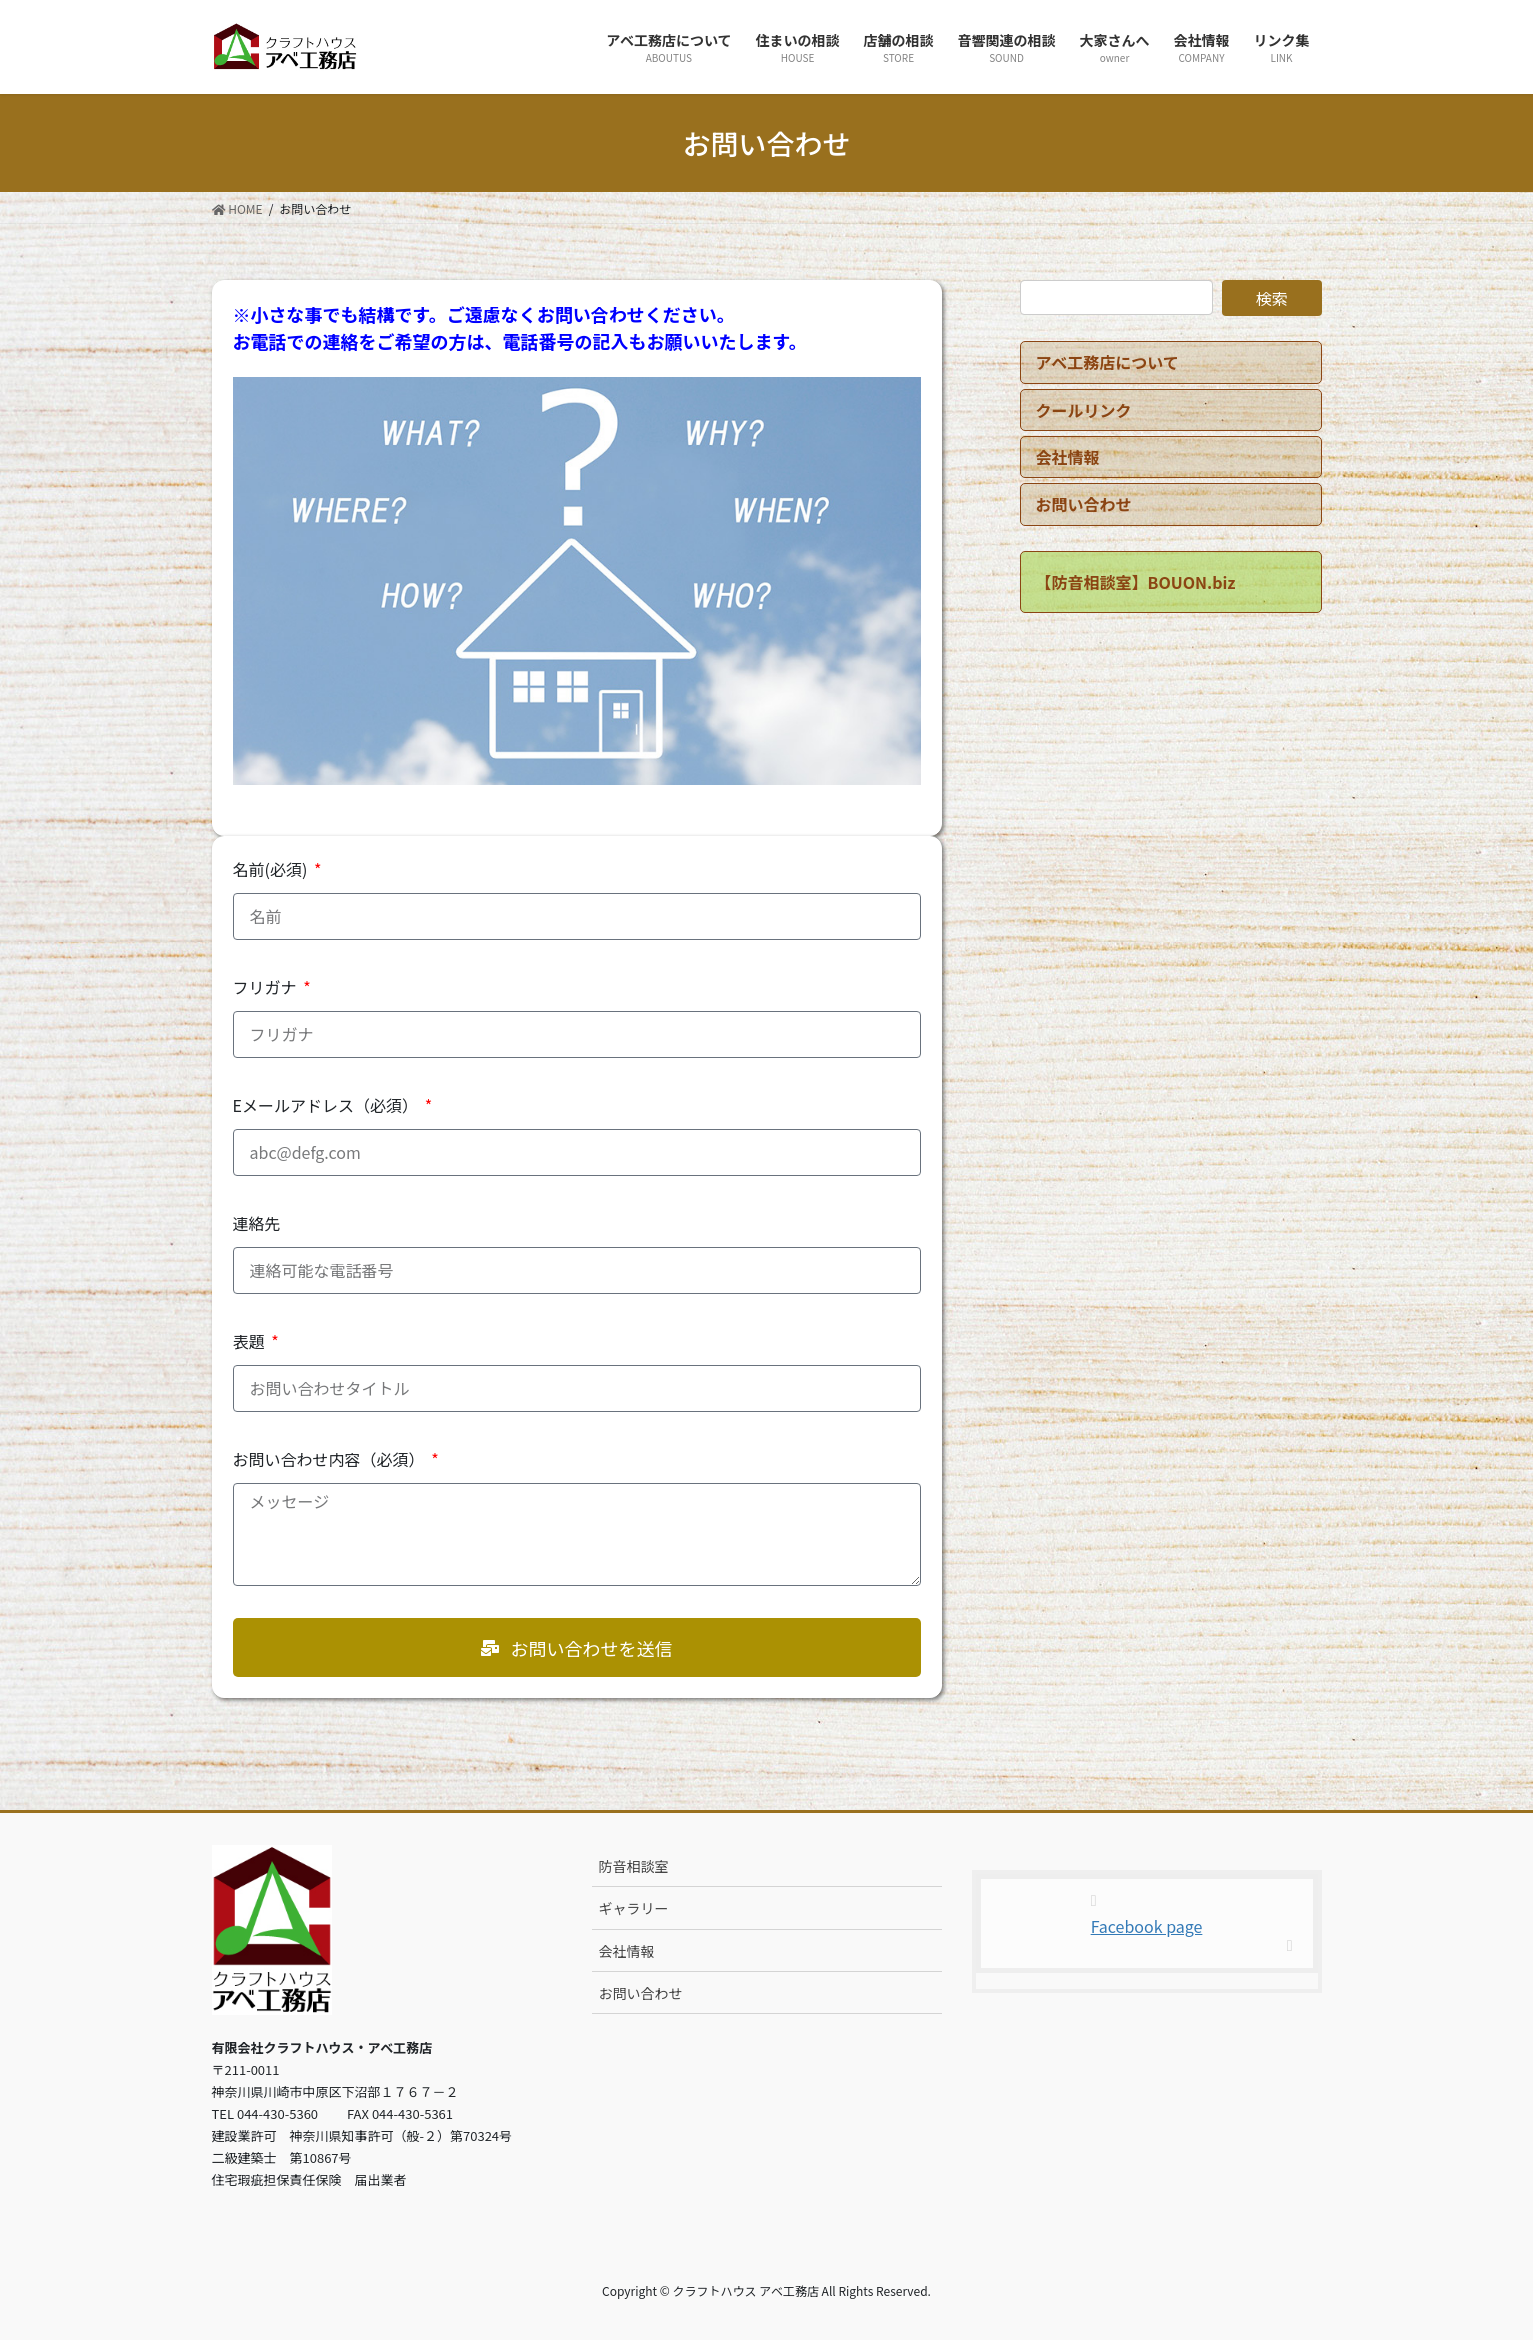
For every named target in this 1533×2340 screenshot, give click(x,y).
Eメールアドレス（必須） (327, 1105)
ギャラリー (634, 1908)
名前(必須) (272, 869)
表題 (251, 1341)
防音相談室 (634, 1866)
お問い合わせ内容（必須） (331, 1459)
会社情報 (627, 1951)
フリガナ (267, 987)
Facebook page (1147, 1926)
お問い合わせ (641, 1993)
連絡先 (257, 1223)
